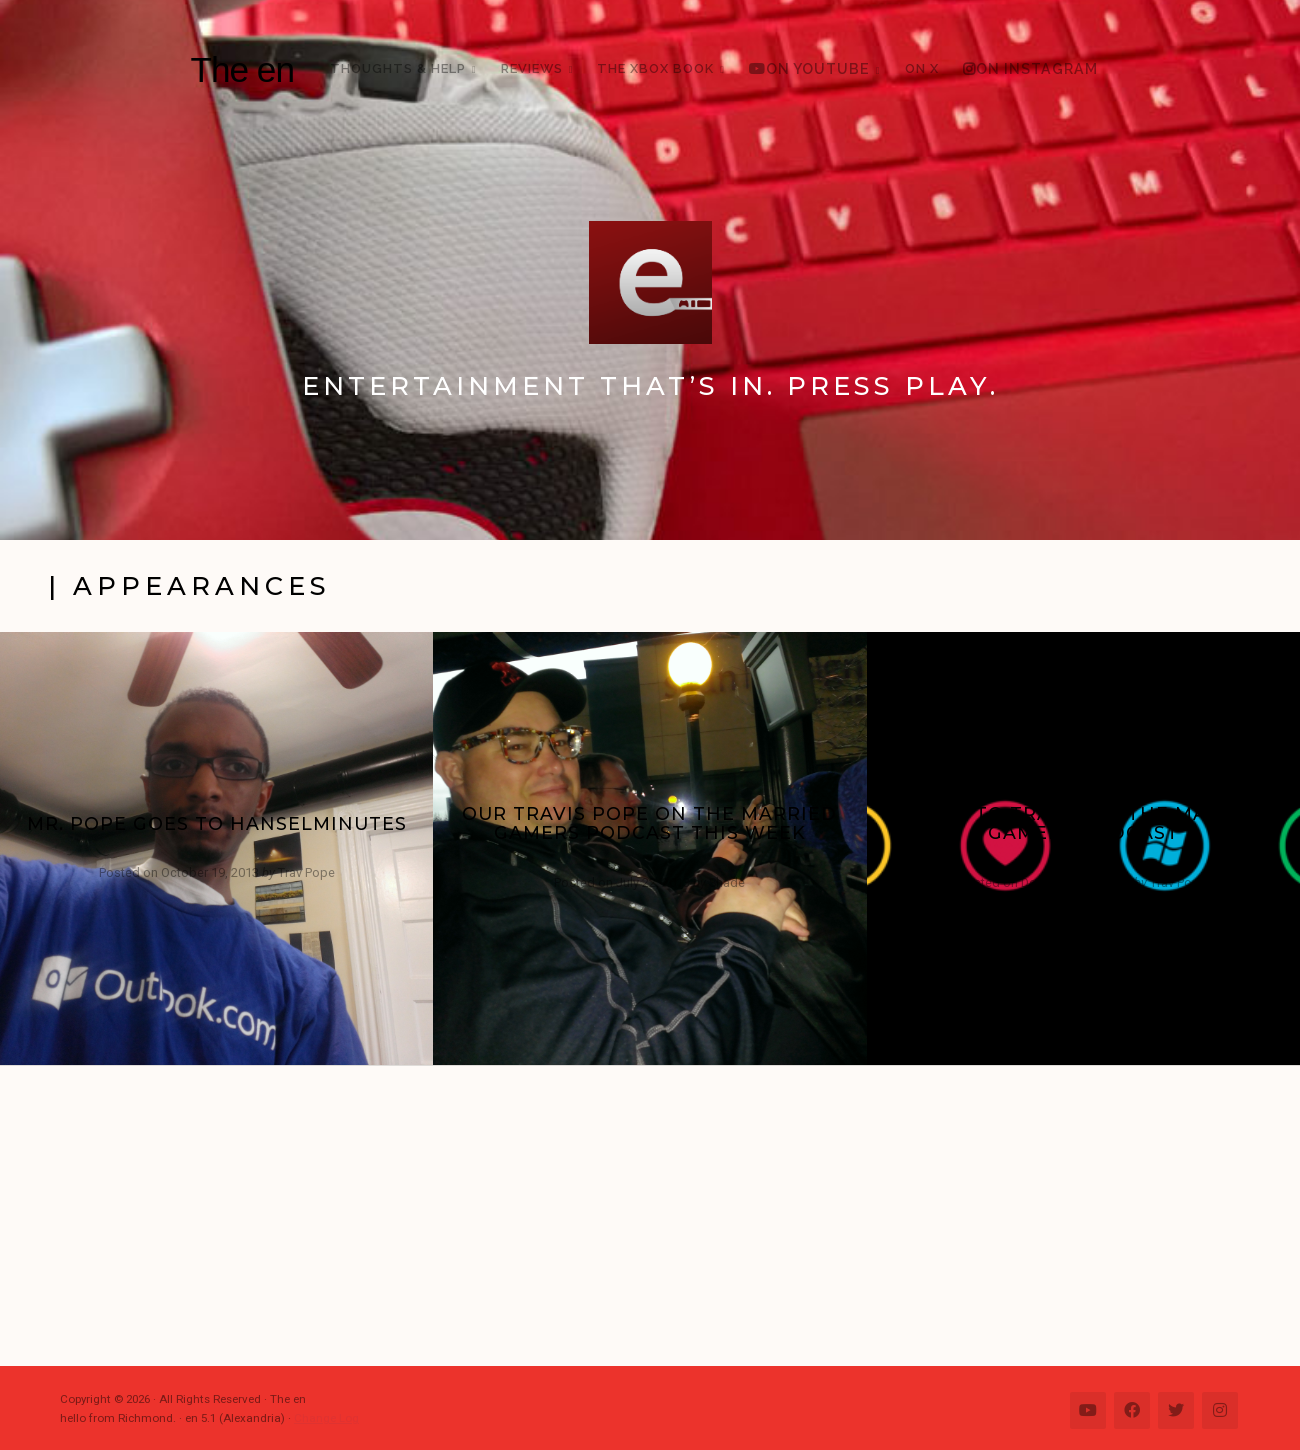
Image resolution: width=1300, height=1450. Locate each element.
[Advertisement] (660, 1216)
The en (242, 69)
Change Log (326, 1418)
